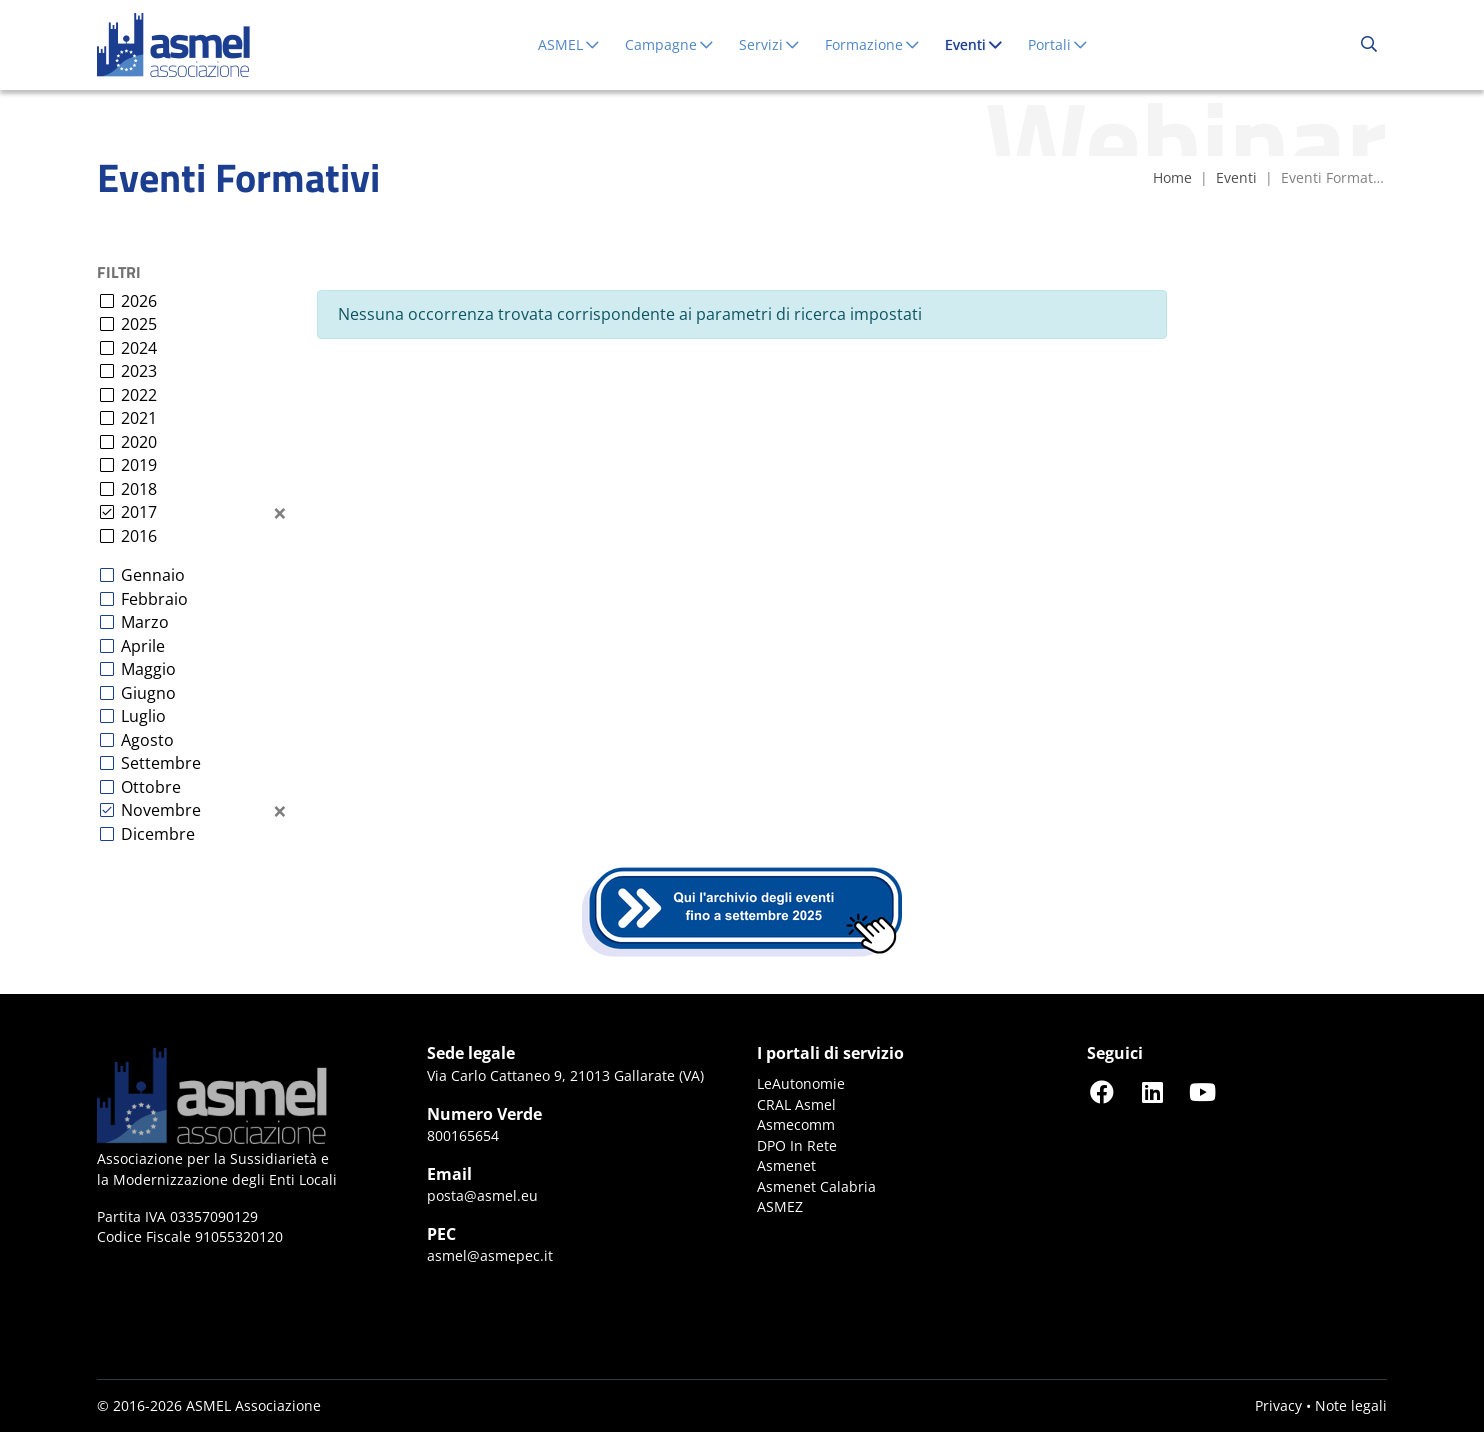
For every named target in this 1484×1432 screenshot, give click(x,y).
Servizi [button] (770, 44)
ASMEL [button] (569, 44)
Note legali (1351, 1405)
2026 (139, 301)
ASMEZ (780, 1206)
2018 (139, 489)
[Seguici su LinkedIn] (1152, 1091)
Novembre (161, 810)
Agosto (147, 740)
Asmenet (786, 1165)
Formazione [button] (873, 44)
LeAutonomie (801, 1083)
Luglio (143, 716)
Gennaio (153, 575)
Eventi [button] (978, 44)
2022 (139, 395)
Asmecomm (796, 1124)
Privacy (1278, 1405)
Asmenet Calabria (816, 1186)
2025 (139, 324)
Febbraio (154, 599)
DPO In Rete (797, 1145)
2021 (139, 418)
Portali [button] (1058, 44)
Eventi (1236, 177)
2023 (139, 371)
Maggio (148, 669)
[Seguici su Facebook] (1102, 1091)
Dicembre (158, 834)
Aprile (143, 646)
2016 (139, 536)
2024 (139, 348)
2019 (139, 465)
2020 (139, 442)
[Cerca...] (1369, 45)
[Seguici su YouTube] (1202, 1091)
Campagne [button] (670, 44)
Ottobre (151, 787)
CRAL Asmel (796, 1104)
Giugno (148, 693)
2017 (139, 512)
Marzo (145, 622)
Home (1172, 177)
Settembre (161, 763)
